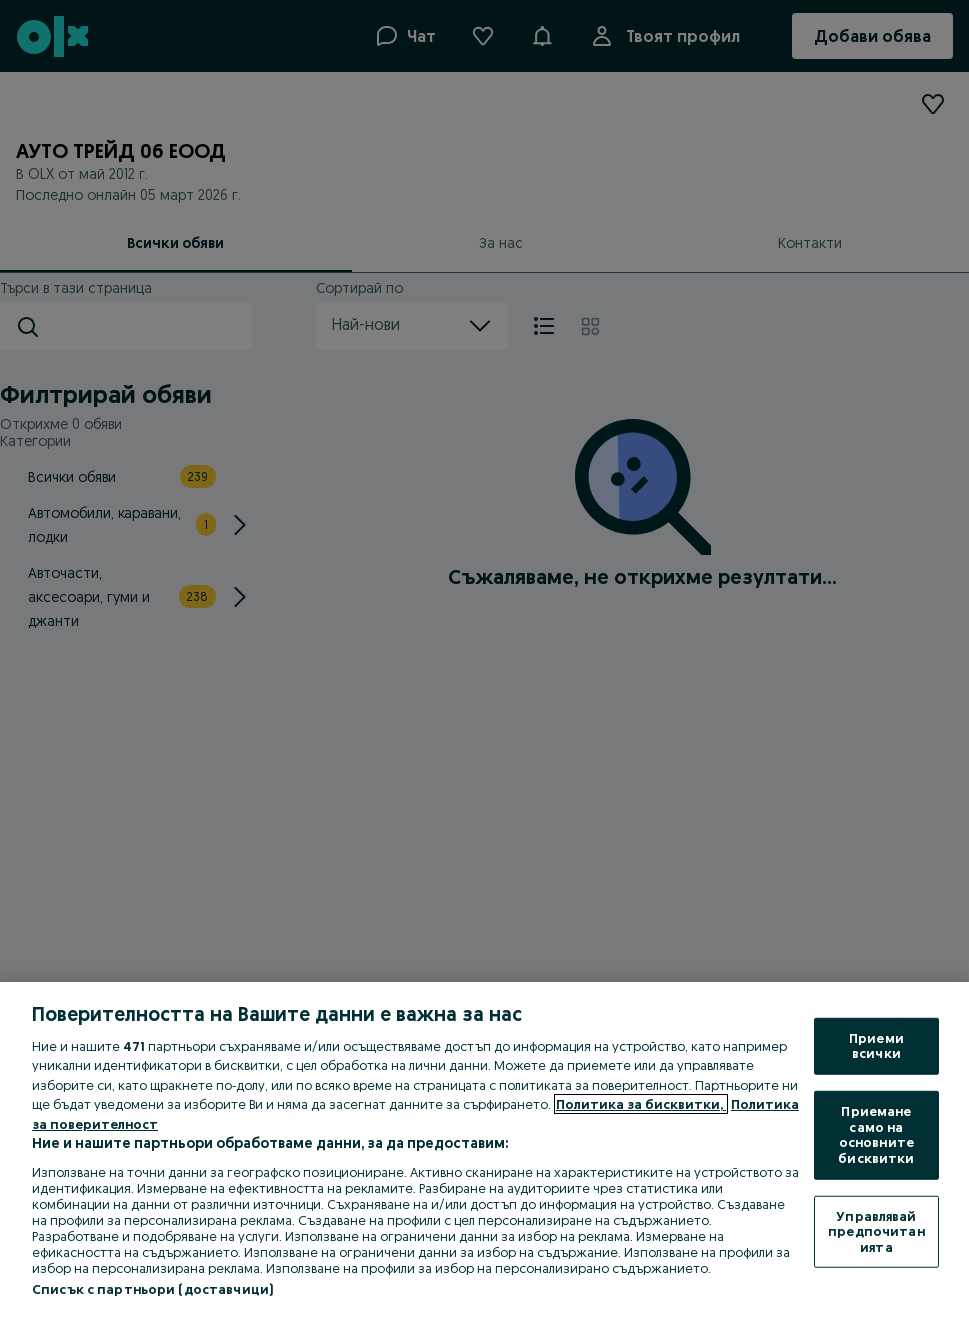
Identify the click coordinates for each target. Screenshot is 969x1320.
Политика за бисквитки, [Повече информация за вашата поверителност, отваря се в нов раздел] (641, 1104)
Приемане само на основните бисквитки (876, 1134)
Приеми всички (876, 1046)
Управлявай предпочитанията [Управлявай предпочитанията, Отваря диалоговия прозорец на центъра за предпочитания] (876, 1230)
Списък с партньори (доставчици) (152, 1289)
